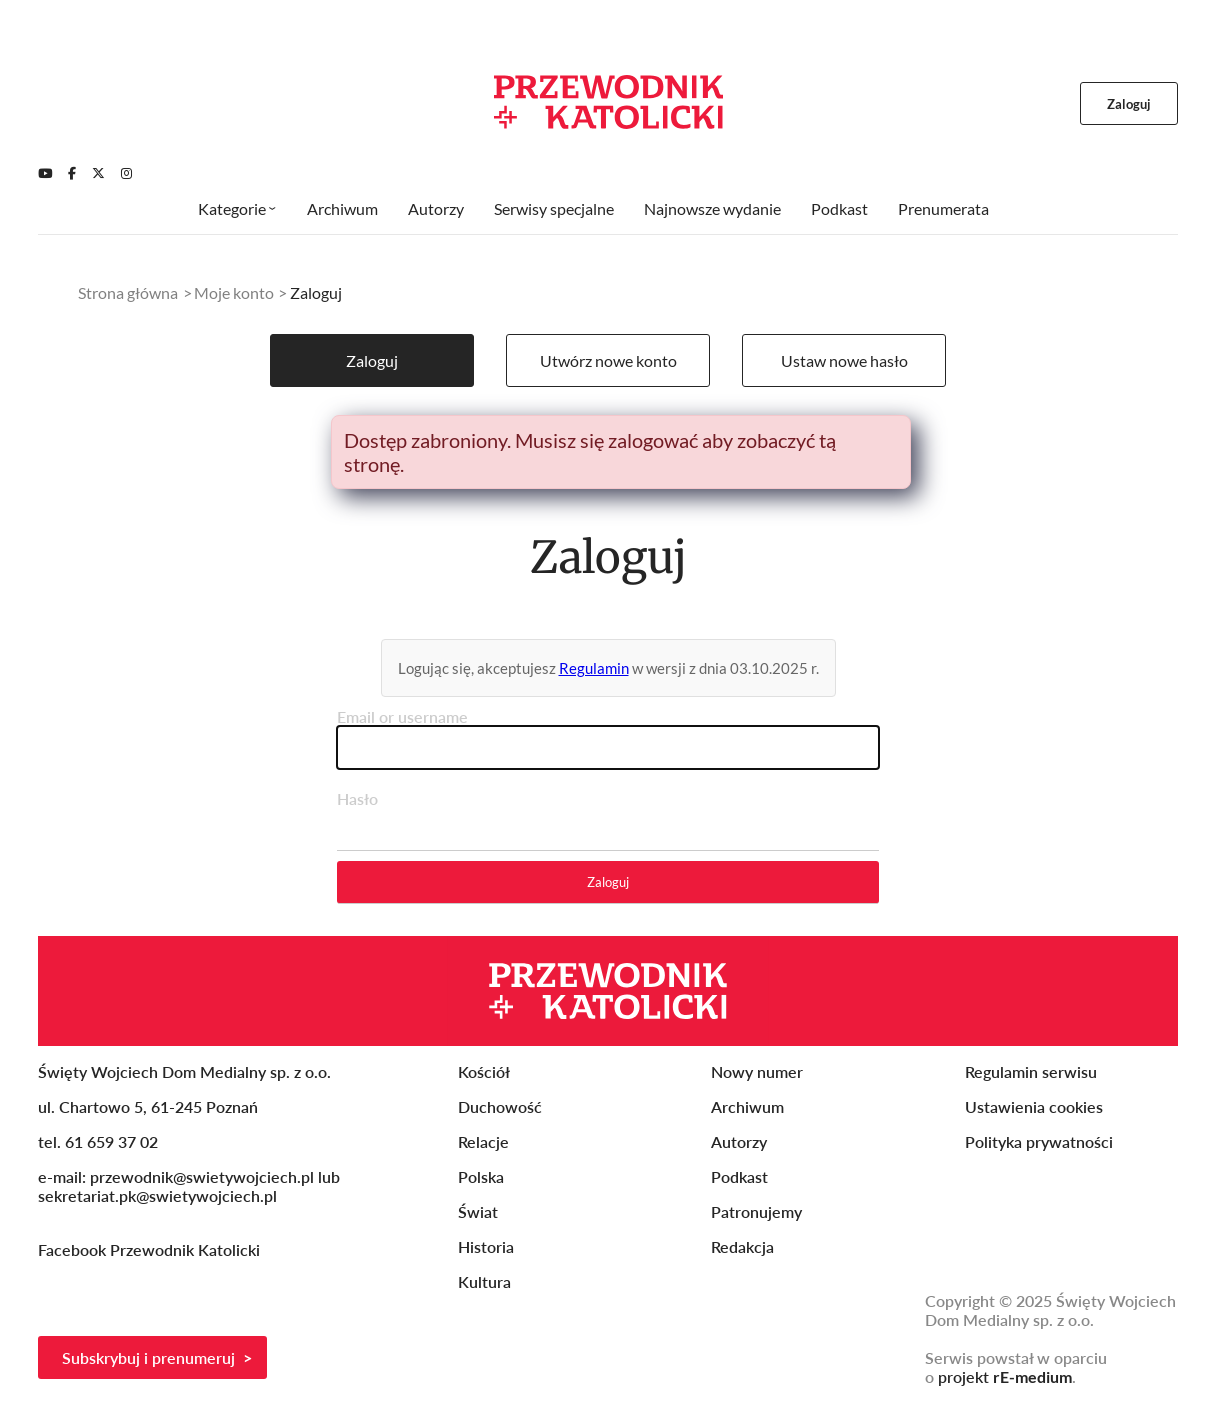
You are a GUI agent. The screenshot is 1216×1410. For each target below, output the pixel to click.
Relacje (483, 1141)
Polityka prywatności (1039, 1141)
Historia (486, 1246)
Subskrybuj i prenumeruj (148, 1357)
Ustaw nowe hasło (844, 360)
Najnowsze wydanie (712, 208)
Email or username (402, 716)
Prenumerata (943, 208)
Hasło (357, 798)
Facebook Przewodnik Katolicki (151, 1249)
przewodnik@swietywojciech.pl (202, 1176)
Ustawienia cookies (1034, 1106)
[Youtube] (45, 173)
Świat (478, 1211)
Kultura (484, 1281)
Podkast (839, 208)
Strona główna (128, 292)
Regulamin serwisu (1031, 1071)
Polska (481, 1176)
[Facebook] (72, 173)
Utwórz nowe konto (608, 360)
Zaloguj (372, 360)
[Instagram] (126, 173)
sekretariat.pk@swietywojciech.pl (157, 1195)
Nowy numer (757, 1071)
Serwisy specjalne (554, 208)
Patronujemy (756, 1211)
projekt (1005, 1376)
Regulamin (594, 668)
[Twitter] (98, 173)
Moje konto (234, 292)
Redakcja (742, 1246)
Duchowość (500, 1106)
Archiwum (342, 208)
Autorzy (436, 208)
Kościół (484, 1071)
